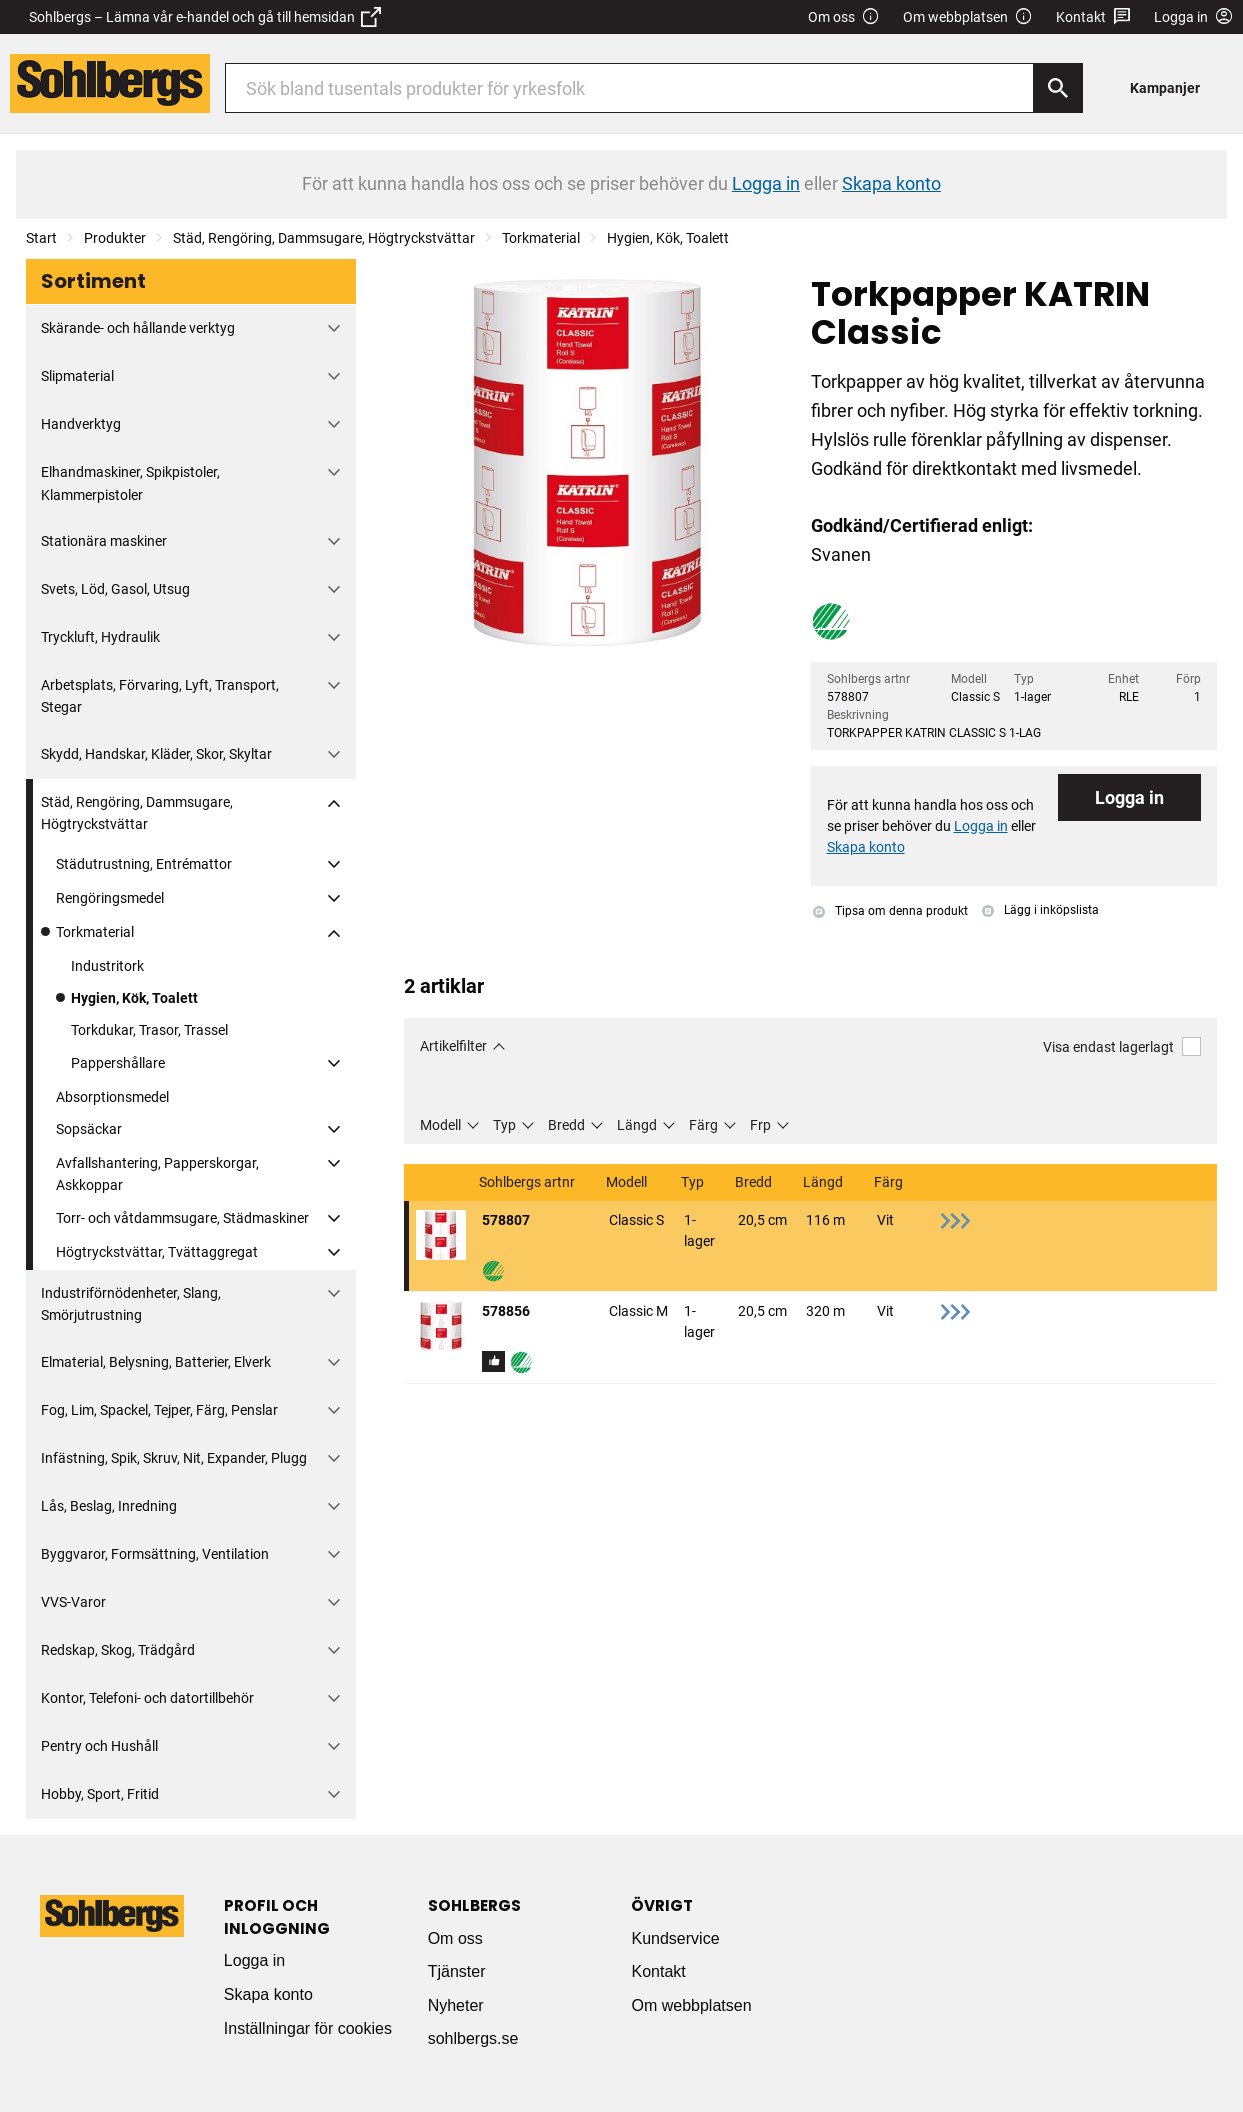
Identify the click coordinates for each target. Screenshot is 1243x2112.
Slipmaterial (77, 376)
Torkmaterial (541, 238)
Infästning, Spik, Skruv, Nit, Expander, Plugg (174, 1458)
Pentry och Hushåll (99, 1746)
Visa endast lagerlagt (1122, 1046)
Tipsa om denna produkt (890, 911)
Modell (440, 1125)
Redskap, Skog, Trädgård (118, 1650)
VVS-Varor (73, 1602)
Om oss (844, 17)
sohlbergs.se (473, 2038)
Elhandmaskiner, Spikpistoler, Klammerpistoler (130, 483)
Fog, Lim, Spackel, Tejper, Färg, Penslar (159, 1410)
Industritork (107, 966)
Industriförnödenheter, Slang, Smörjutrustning (131, 1304)
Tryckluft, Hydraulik (100, 637)
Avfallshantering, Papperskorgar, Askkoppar (157, 1174)
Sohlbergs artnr (528, 1182)
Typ (504, 1125)
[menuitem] (1170, 87)
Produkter (115, 238)
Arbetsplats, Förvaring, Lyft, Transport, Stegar (160, 696)
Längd (637, 1125)
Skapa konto (268, 1994)
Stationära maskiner (104, 541)
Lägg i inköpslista (1040, 910)
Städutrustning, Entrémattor (144, 864)
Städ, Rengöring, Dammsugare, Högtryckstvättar (324, 238)
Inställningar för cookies (308, 2028)
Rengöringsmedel (110, 898)
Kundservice (675, 1938)
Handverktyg (81, 424)
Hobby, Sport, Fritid (100, 1794)
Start (41, 238)
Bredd (566, 1125)
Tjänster (457, 1971)
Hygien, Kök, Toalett (668, 238)
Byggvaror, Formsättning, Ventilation (155, 1554)
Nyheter (456, 2005)
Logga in (1129, 797)
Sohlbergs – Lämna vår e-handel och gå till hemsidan (205, 17)
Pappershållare (118, 1063)
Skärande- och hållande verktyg (138, 328)
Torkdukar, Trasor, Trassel (149, 1030)
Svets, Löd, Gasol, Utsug (115, 589)
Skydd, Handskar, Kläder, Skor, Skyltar (156, 754)
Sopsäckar (89, 1129)
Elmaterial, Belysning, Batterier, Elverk (156, 1362)
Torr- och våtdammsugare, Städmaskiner (182, 1218)
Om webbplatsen (968, 17)
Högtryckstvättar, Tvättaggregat (157, 1252)
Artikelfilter (453, 1046)
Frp (760, 1125)
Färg (703, 1125)
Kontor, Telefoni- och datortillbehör (147, 1698)
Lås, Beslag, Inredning (109, 1506)
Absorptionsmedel (112, 1097)
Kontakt (1093, 17)
